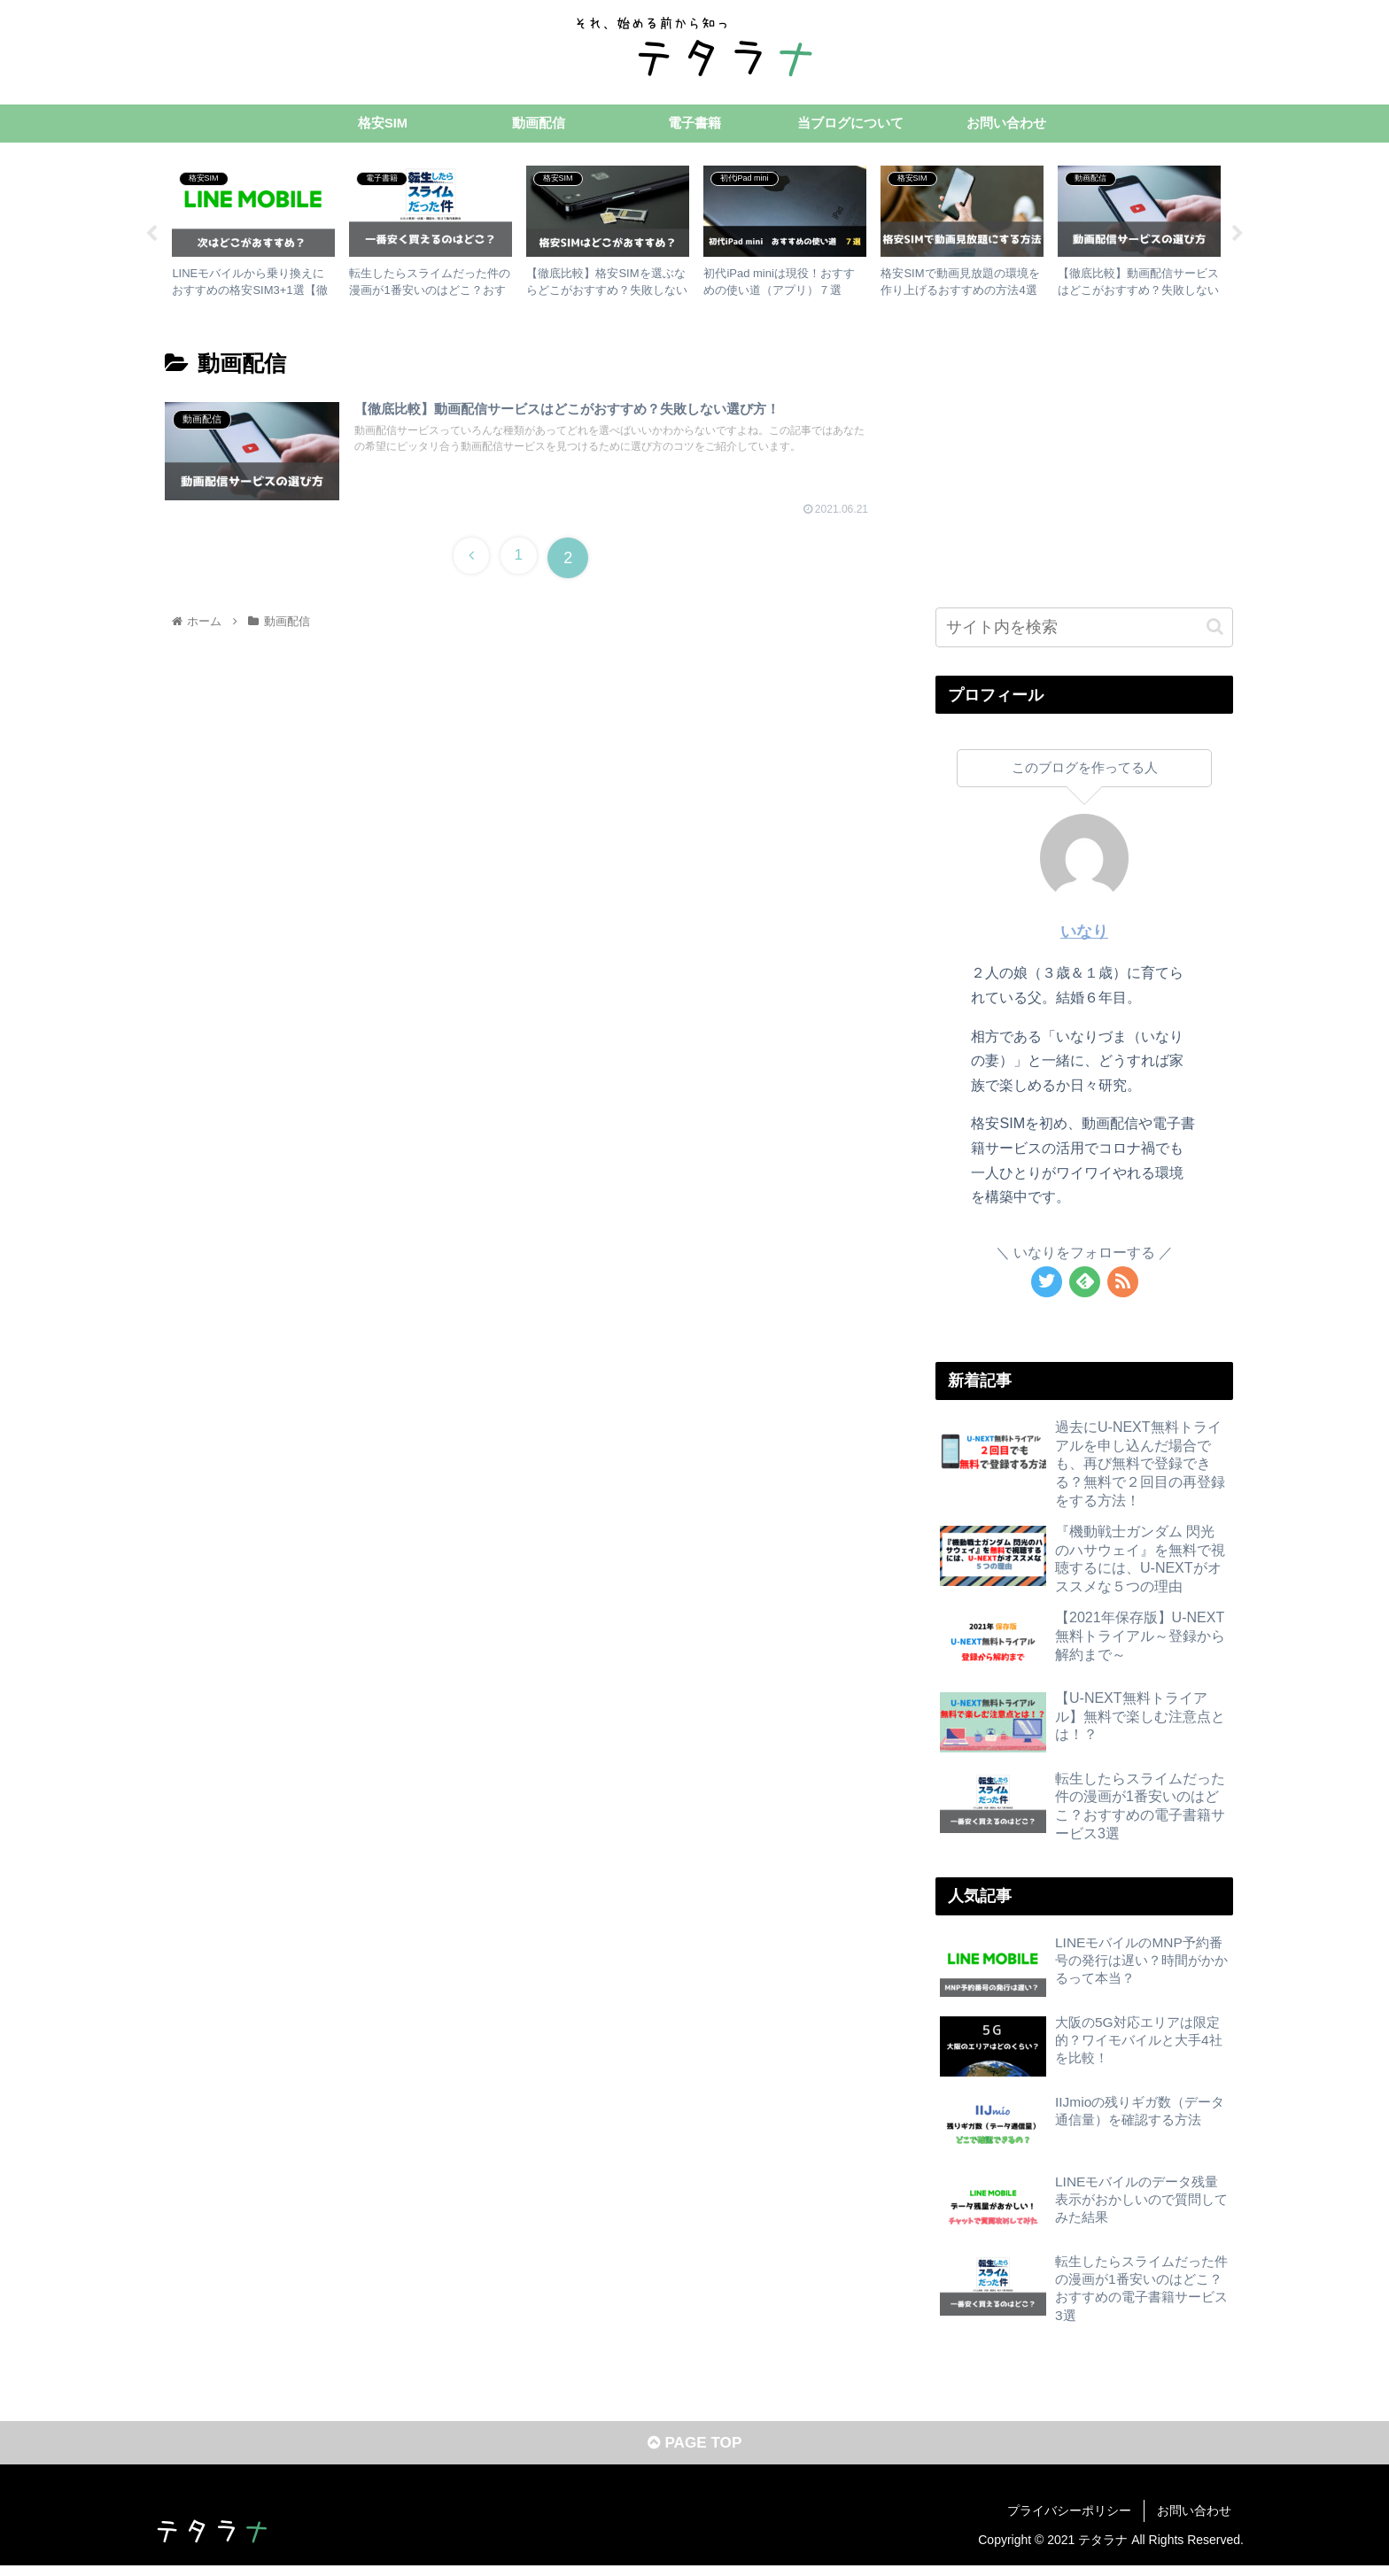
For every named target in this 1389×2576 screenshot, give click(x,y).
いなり (1084, 935)
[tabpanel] (253, 234)
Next (1237, 237)
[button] (1214, 630)
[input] (1084, 630)
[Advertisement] (1084, 460)
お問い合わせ (1194, 2520)
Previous (151, 237)
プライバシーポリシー (1069, 2520)
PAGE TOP (694, 2453)
